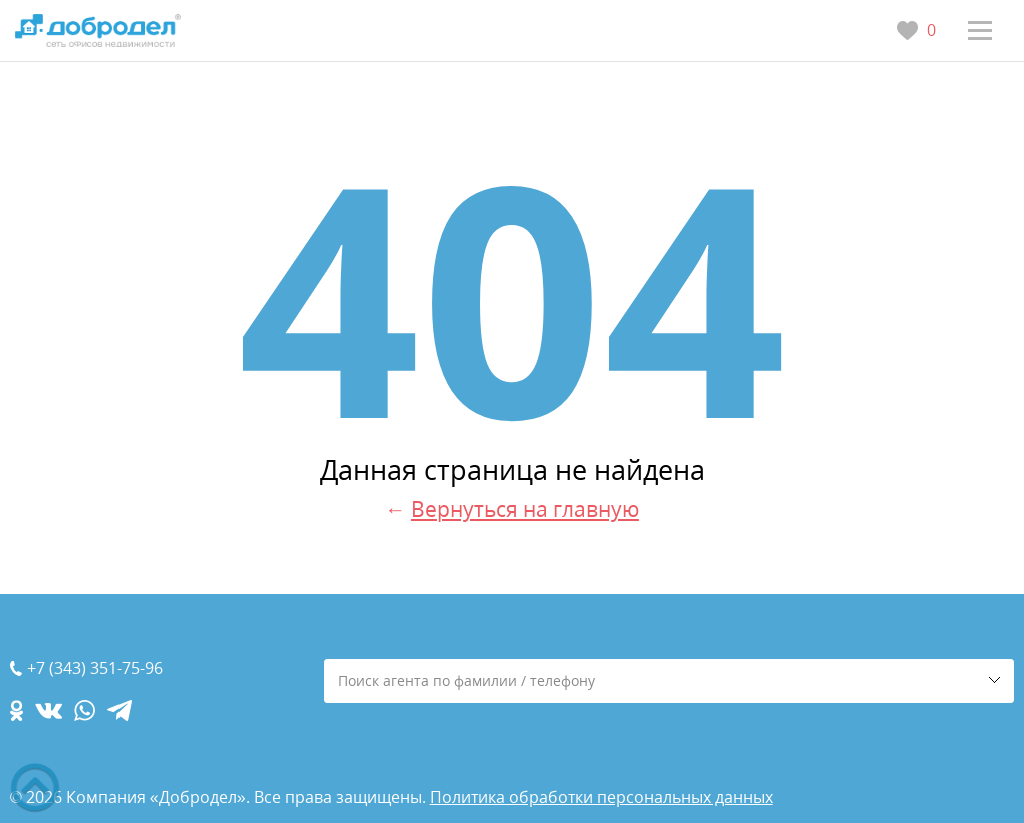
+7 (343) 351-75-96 (95, 668)
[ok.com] (16, 710)
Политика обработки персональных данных (601, 797)
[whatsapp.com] (84, 710)
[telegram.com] (119, 710)
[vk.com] (48, 710)
